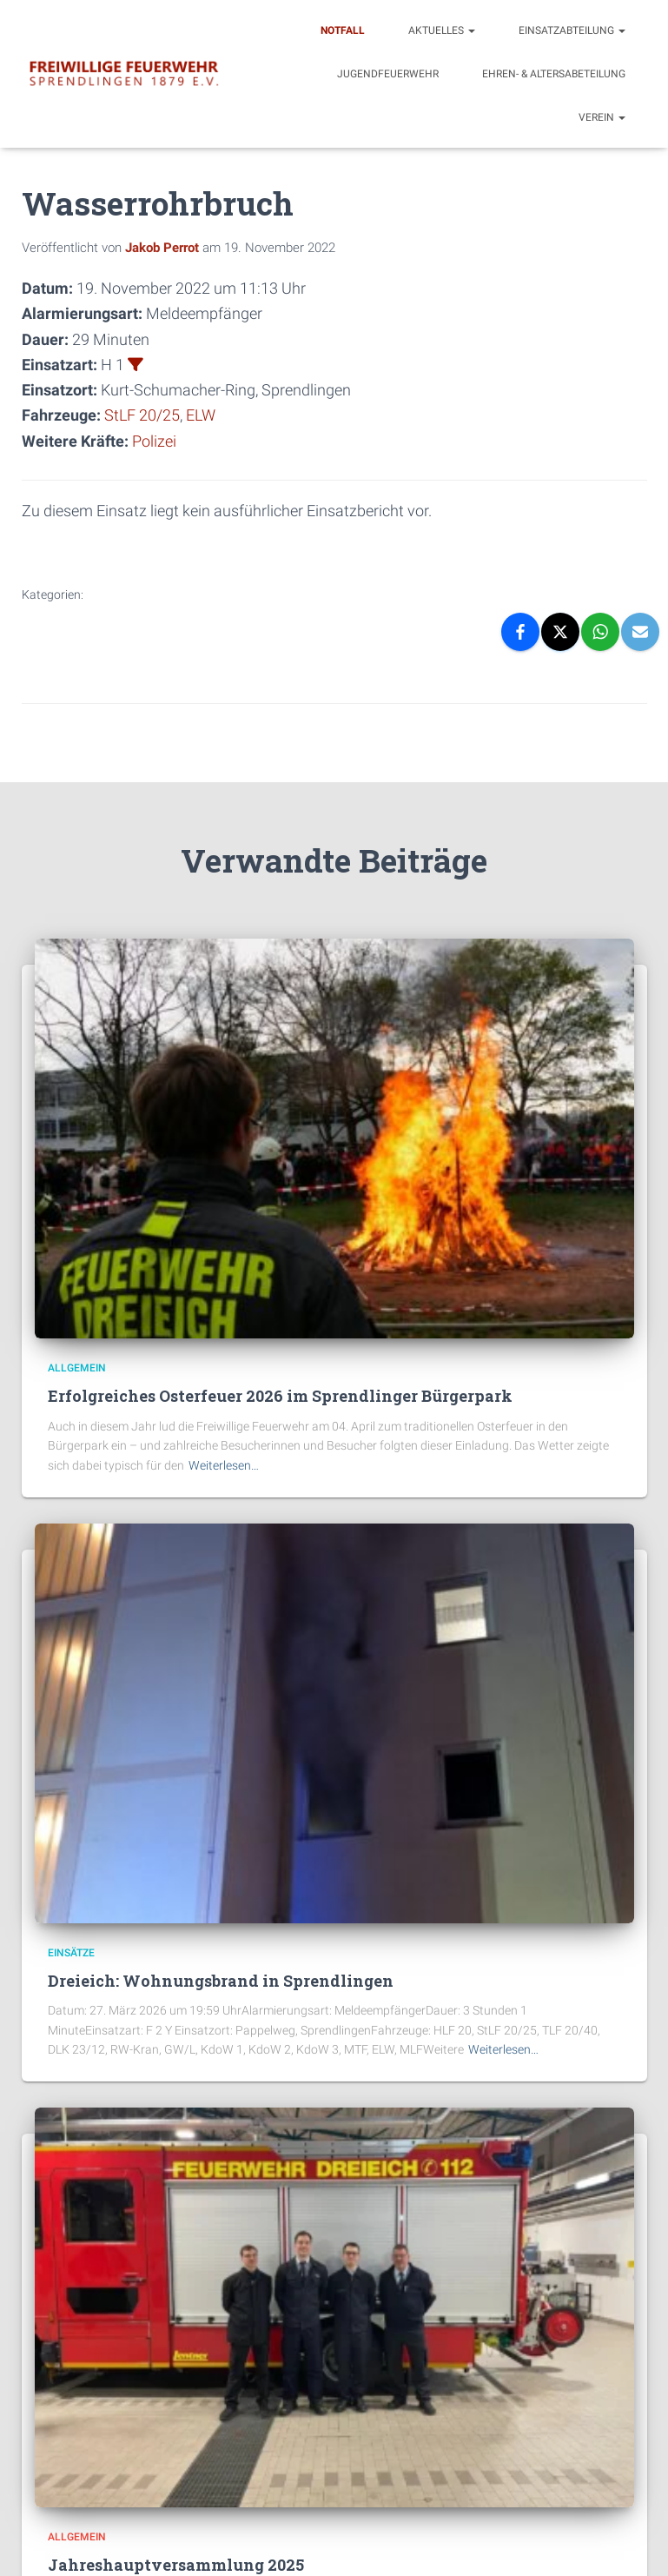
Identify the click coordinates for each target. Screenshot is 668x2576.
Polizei (154, 440)
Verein (602, 117)
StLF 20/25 (142, 415)
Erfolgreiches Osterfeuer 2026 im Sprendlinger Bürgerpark (280, 1394)
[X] (560, 631)
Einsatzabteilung (572, 30)
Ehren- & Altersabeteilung (553, 74)
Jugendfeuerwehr (388, 74)
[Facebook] (520, 631)
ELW (200, 415)
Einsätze (71, 1951)
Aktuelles (441, 30)
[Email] (640, 631)
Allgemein (77, 1367)
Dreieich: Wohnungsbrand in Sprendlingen (221, 1979)
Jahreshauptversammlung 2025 (176, 2563)
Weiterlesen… (223, 1464)
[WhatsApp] (600, 631)
